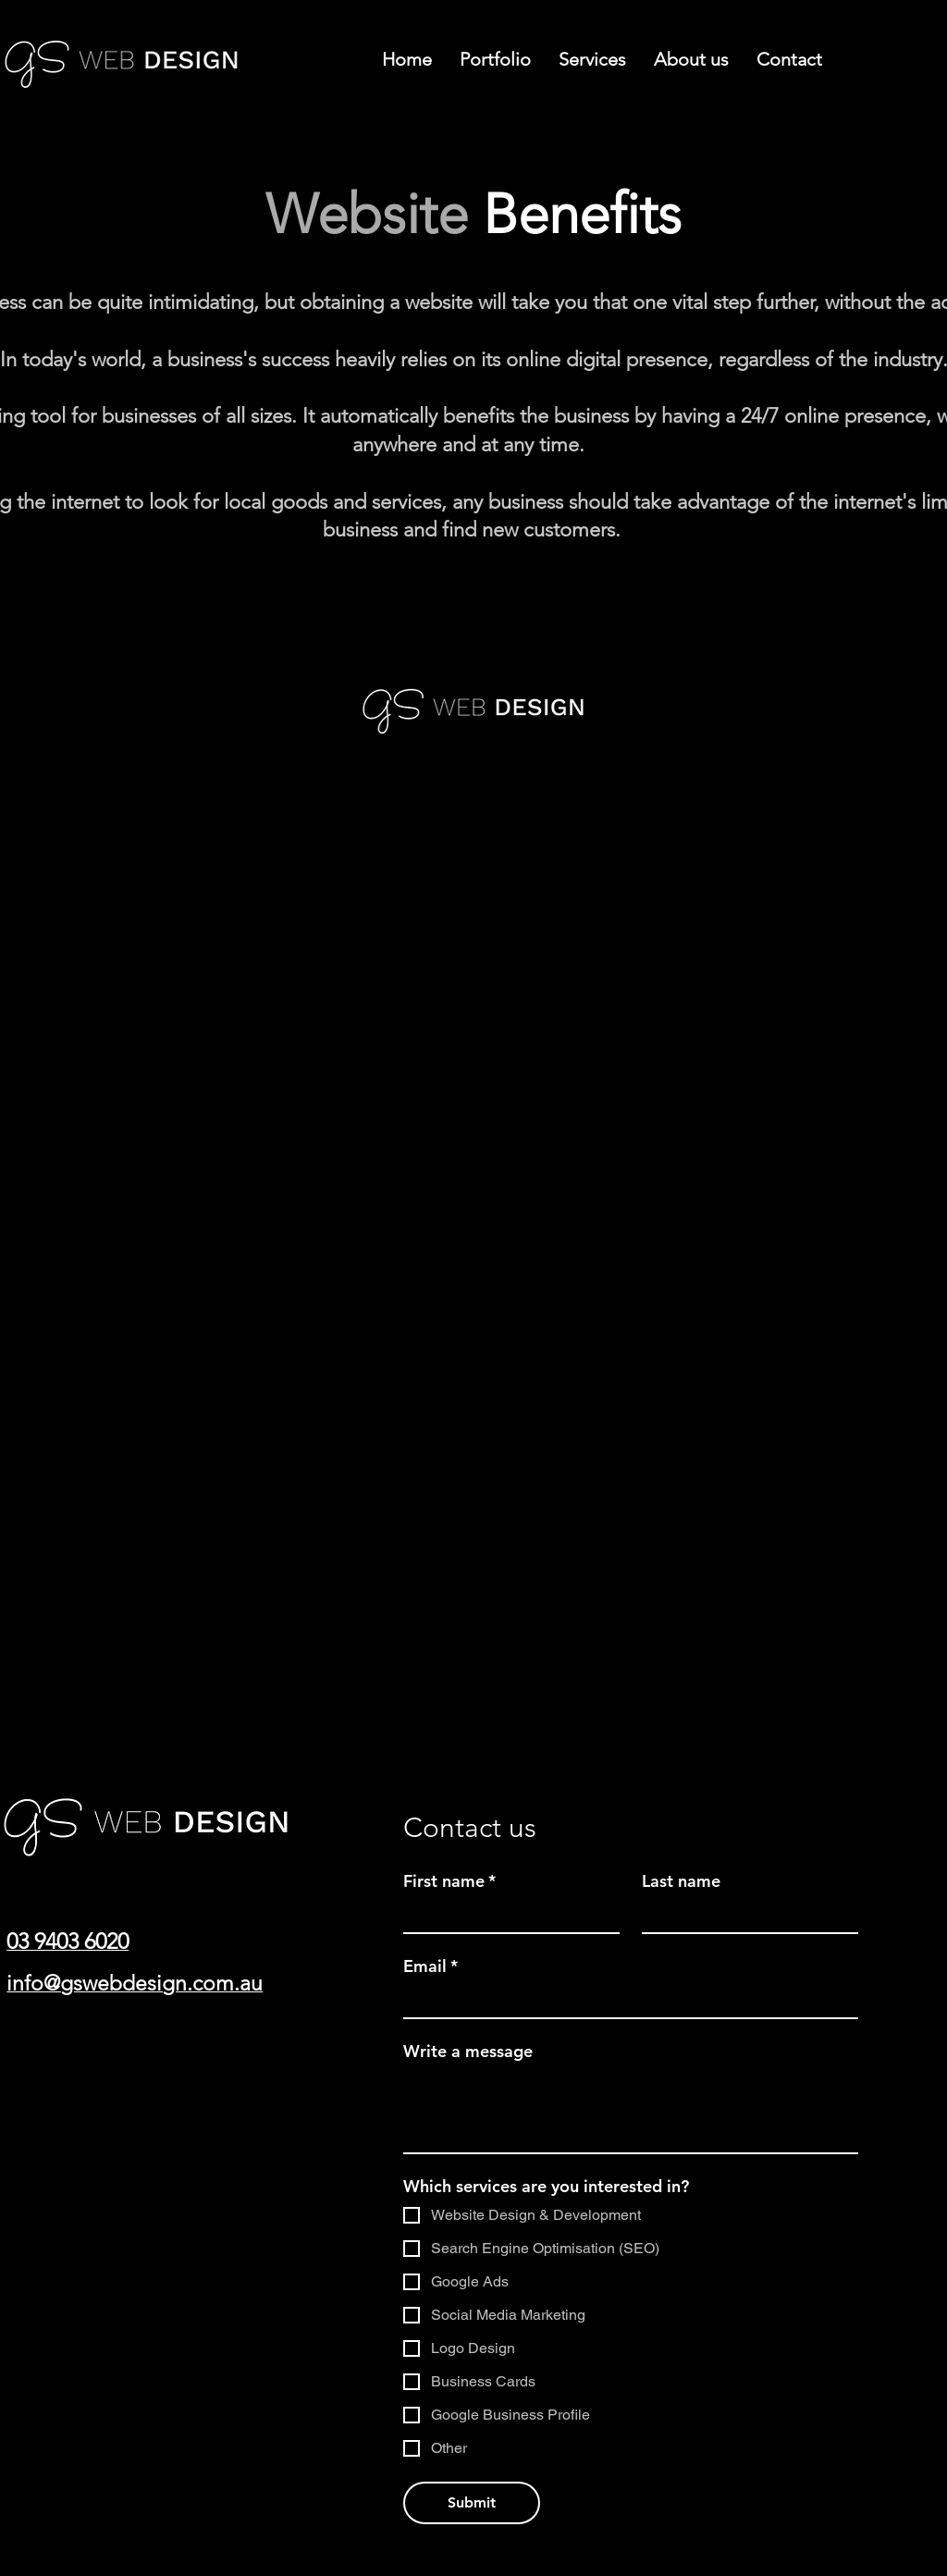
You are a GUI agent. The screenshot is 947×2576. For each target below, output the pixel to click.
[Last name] (744, 1915)
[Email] (625, 2000)
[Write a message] (630, 2111)
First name (449, 1881)
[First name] (506, 1915)
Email (430, 1966)
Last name (681, 1881)
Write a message (468, 2051)
